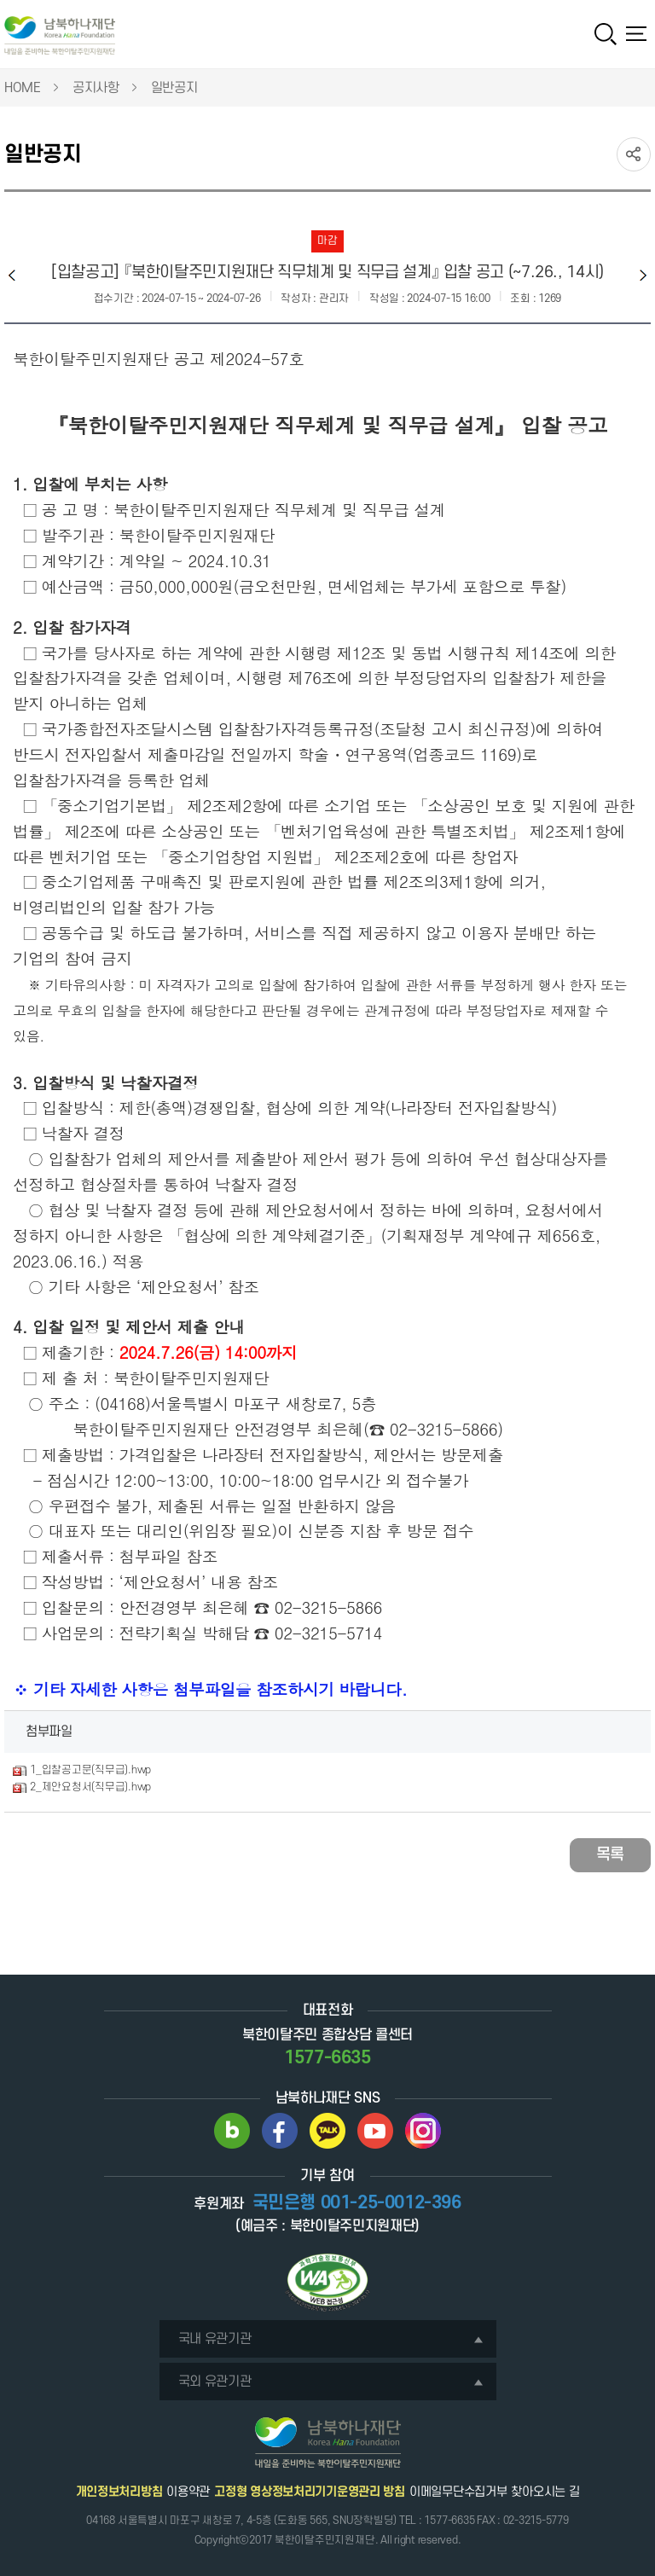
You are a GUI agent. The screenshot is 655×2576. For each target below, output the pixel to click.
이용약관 (188, 2492)
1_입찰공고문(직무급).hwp (90, 1770)
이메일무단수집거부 (458, 2492)
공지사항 (95, 88)
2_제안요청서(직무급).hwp (90, 1787)
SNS (634, 154)
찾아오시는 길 (545, 2492)
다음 (643, 275)
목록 (610, 1855)
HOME (22, 88)
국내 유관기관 (331, 2339)
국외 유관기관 (331, 2381)
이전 (12, 275)
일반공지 (174, 88)
